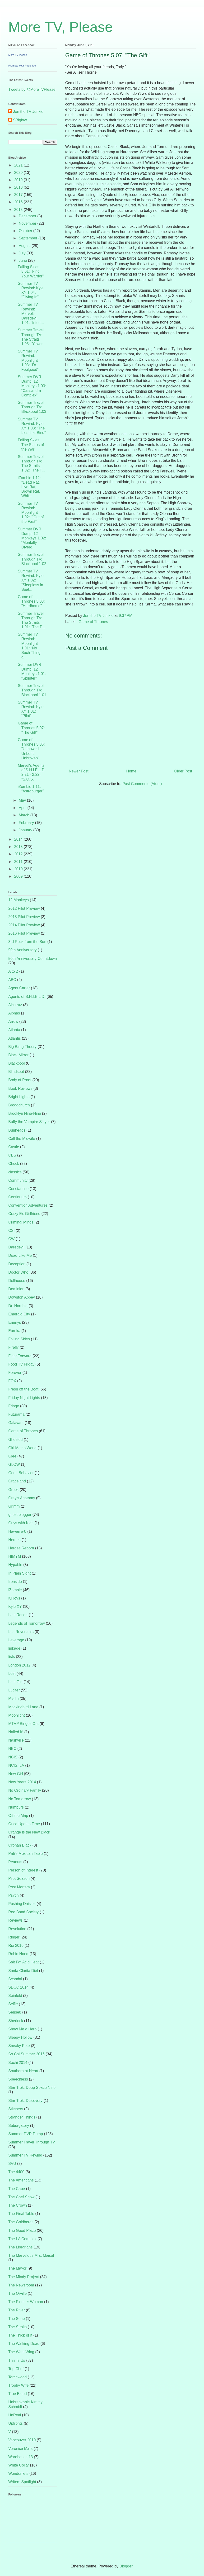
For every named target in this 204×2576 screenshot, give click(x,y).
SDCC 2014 (18, 1987)
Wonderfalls (18, 2473)
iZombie (15, 1590)
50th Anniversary (22, 950)
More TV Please (17, 54)
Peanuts (15, 1862)
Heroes (14, 1540)
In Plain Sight (19, 1573)
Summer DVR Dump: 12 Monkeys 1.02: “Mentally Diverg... (32, 538)
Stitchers (15, 2109)
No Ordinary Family (24, 1790)
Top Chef (15, 2369)
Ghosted (15, 1440)
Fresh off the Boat (23, 1389)
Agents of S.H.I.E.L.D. (27, 997)
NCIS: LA (16, 1765)
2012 (19, 854)
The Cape (16, 2189)
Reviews (15, 1920)
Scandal (15, 1979)
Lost (11, 1673)
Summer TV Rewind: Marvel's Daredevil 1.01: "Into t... (31, 313)
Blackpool (16, 1063)
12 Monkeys (18, 900)
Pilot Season (19, 1878)
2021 (19, 165)
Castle (13, 1147)
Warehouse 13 (20, 2457)
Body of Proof (19, 1080)
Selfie (13, 2004)
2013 (19, 847)
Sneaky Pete (19, 2046)
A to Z (13, 971)
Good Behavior (21, 1473)
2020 (19, 173)
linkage (14, 1648)
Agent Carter (19, 988)
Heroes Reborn (21, 1548)
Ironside (15, 1582)
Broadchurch (19, 1105)
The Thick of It (20, 2335)
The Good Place (22, 2230)
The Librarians (20, 2247)
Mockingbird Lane (23, 1707)
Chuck (13, 1164)
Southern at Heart (23, 2071)
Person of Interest (23, 1870)
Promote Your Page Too (22, 65)
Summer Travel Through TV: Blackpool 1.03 (32, 407)
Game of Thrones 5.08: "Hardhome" (31, 601)
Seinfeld (15, 1996)
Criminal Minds (20, 1222)
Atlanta (14, 1030)
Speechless (18, 2079)
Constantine (18, 1189)
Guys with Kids (20, 1523)
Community (18, 1180)
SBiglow (20, 120)
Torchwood (17, 2377)
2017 (19, 195)
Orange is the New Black (29, 1832)
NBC (12, 1749)
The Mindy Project (23, 2277)
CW (11, 1239)
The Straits (17, 2327)
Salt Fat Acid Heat (23, 1962)
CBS (12, 1155)
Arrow (13, 1021)
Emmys (14, 1322)
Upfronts (15, 2423)
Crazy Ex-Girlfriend (24, 1214)
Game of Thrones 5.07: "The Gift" (31, 727)
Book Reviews (20, 1088)
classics (15, 1172)
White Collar (18, 2465)
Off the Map (18, 1816)
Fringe (13, 1406)
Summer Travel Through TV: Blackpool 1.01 (32, 690)
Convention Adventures (27, 1205)
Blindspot (16, 1072)
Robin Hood (18, 1954)
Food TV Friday (21, 1364)
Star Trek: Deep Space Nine (32, 2088)
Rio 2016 (15, 1945)
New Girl (15, 1774)
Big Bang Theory (22, 1047)
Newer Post (78, 771)
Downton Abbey (21, 1297)
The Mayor (17, 2268)
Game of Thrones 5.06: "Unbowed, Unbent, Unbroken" (31, 749)
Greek (13, 1490)
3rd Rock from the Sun (27, 942)
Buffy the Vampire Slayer (29, 1122)
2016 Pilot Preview (24, 933)
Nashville (16, 1740)
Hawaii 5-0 (17, 1531)
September (28, 238)
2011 (19, 862)
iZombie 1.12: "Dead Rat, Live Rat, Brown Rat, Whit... (29, 487)
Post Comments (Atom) (142, 784)
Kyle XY (15, 1607)
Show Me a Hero (22, 2029)
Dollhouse (16, 1281)
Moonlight (16, 1715)
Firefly (13, 1347)
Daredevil (16, 1247)
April (23, 808)
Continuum (17, 1197)
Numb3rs (16, 1807)
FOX (12, 1381)
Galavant (15, 1423)
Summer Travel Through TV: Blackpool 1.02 (32, 559)
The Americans (21, 2180)
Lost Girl (15, 1682)
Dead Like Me (20, 1255)
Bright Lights (18, 1097)
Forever (14, 1373)
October (26, 231)
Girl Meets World (22, 1448)
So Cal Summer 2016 (26, 2054)
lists (11, 1657)
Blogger (126, 2566)
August (25, 246)
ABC (12, 980)
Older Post (183, 771)
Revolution (17, 1929)
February (27, 823)
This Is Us (16, 2360)
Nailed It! (15, 1732)
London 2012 (19, 1665)
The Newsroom (21, 2285)
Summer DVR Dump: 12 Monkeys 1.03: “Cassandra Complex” (32, 386)
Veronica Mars (20, 2449)
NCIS (12, 1757)
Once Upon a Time (24, 1824)
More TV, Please (60, 27)
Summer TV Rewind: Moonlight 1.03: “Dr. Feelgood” (28, 360)
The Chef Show (21, 2197)
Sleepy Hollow (20, 2037)
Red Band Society (23, 1912)
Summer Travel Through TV (31, 2142)
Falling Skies (19, 1339)
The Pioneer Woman (25, 2302)
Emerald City (19, 1314)
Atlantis (14, 1038)
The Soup (16, 2319)
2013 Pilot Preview (24, 917)
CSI (11, 1230)
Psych (13, 1895)
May (23, 800)
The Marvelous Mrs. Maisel (31, 2255)
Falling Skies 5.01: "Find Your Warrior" (31, 271)
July (23, 253)
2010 (19, 869)
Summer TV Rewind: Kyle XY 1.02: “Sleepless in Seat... (30, 580)
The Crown (17, 2205)
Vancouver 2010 (22, 2440)
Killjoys (14, 1598)
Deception (16, 1264)
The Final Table (21, 2214)
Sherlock (15, 2021)
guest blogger (19, 1515)
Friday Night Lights (24, 1398)
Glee (12, 1456)
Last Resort (18, 1615)
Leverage (16, 1640)
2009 (19, 876)
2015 (19, 210)
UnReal (14, 2415)
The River (16, 2310)
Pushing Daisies (22, 1904)
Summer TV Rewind (25, 2155)
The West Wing (21, 2352)
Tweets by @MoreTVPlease (32, 89)
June (23, 260)
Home (131, 771)
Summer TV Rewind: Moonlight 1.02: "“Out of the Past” (31, 512)
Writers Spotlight (22, 2482)
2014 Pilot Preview (24, 925)
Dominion (16, 1289)
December (28, 216)
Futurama (16, 1414)
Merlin (13, 1698)
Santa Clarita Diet (23, 1971)
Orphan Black (19, 1845)
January (26, 830)
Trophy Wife (18, 2385)
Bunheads (16, 1130)
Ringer (13, 1937)
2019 (19, 180)
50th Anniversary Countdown (32, 959)
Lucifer (14, 1690)
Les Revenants (21, 1632)
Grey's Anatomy (21, 1498)
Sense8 (14, 2012)
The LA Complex (22, 2239)
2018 (19, 187)
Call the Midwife (21, 1139)
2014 (19, 839)
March (24, 815)
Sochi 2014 (17, 2063)
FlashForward (20, 1356)
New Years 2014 (22, 1782)
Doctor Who (18, 1272)
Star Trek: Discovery (25, 2101)
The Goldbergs (20, 2222)
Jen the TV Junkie (28, 112)
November (28, 223)
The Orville (17, 2293)
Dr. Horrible (18, 1306)
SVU (12, 2164)
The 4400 (16, 2172)
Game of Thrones (93, 622)
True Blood (17, 2394)
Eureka (14, 1331)
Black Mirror (18, 1055)
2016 (19, 202)
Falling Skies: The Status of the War (31, 444)
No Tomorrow (19, 1799)
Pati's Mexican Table (25, 1854)
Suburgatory (18, 2126)
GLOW (14, 1464)
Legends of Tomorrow (26, 1623)
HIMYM (14, 1556)
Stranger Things (21, 2117)
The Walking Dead (23, 2344)
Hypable (15, 1565)
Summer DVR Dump (25, 2134)
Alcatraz (15, 1005)
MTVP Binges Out (23, 1724)
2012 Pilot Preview (24, 908)
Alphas (14, 1013)
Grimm (14, 1506)
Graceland (17, 1481)
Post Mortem (19, 1887)
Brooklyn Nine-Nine (24, 1113)
